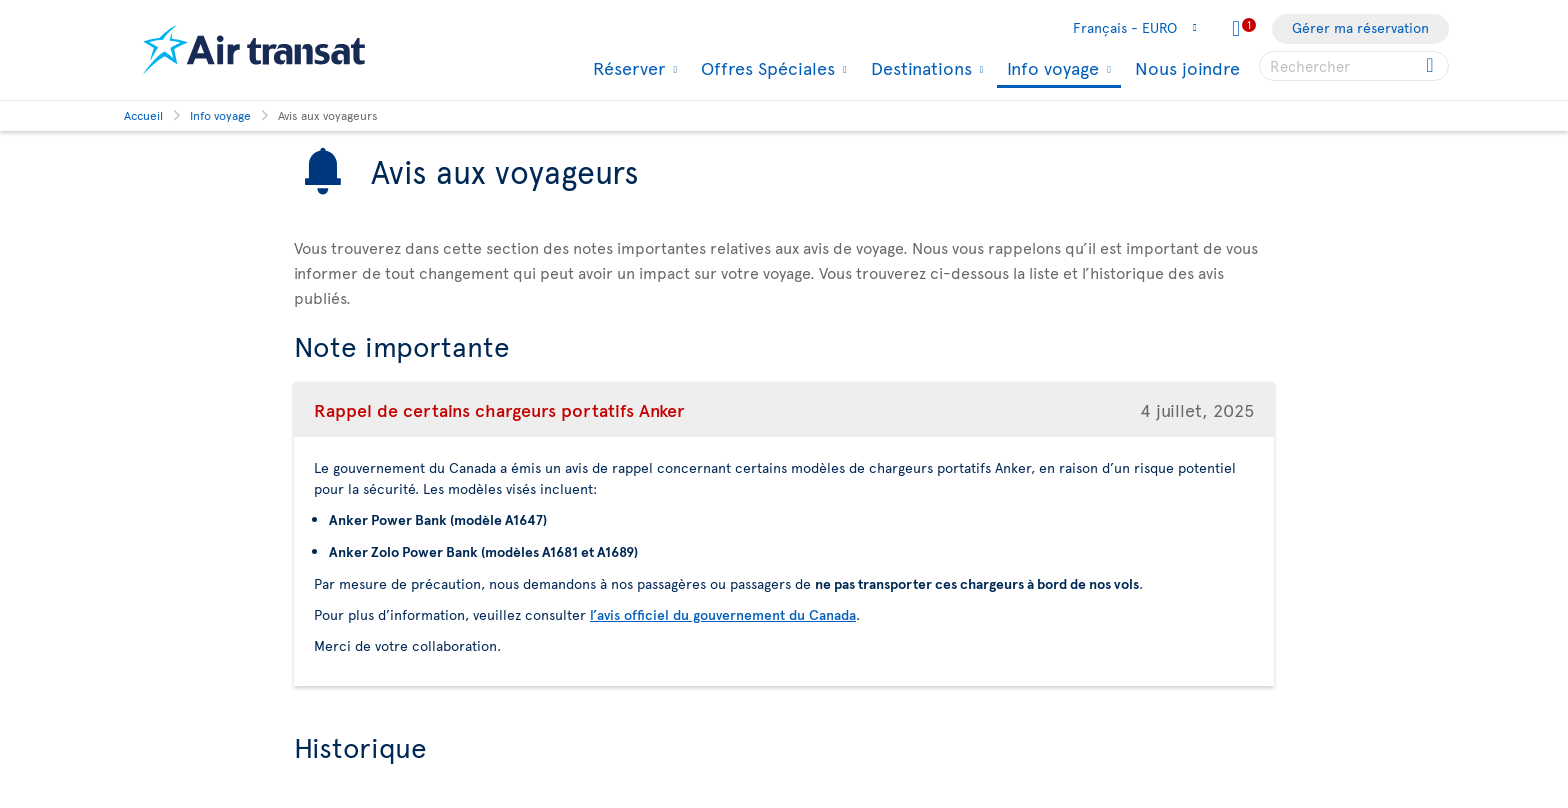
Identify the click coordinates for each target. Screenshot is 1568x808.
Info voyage (1050, 69)
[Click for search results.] (1431, 66)
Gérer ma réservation (1360, 27)
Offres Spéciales (765, 68)
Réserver (626, 68)
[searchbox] (1354, 66)
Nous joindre (1187, 67)
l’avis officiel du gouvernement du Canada (723, 614)
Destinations (919, 68)
